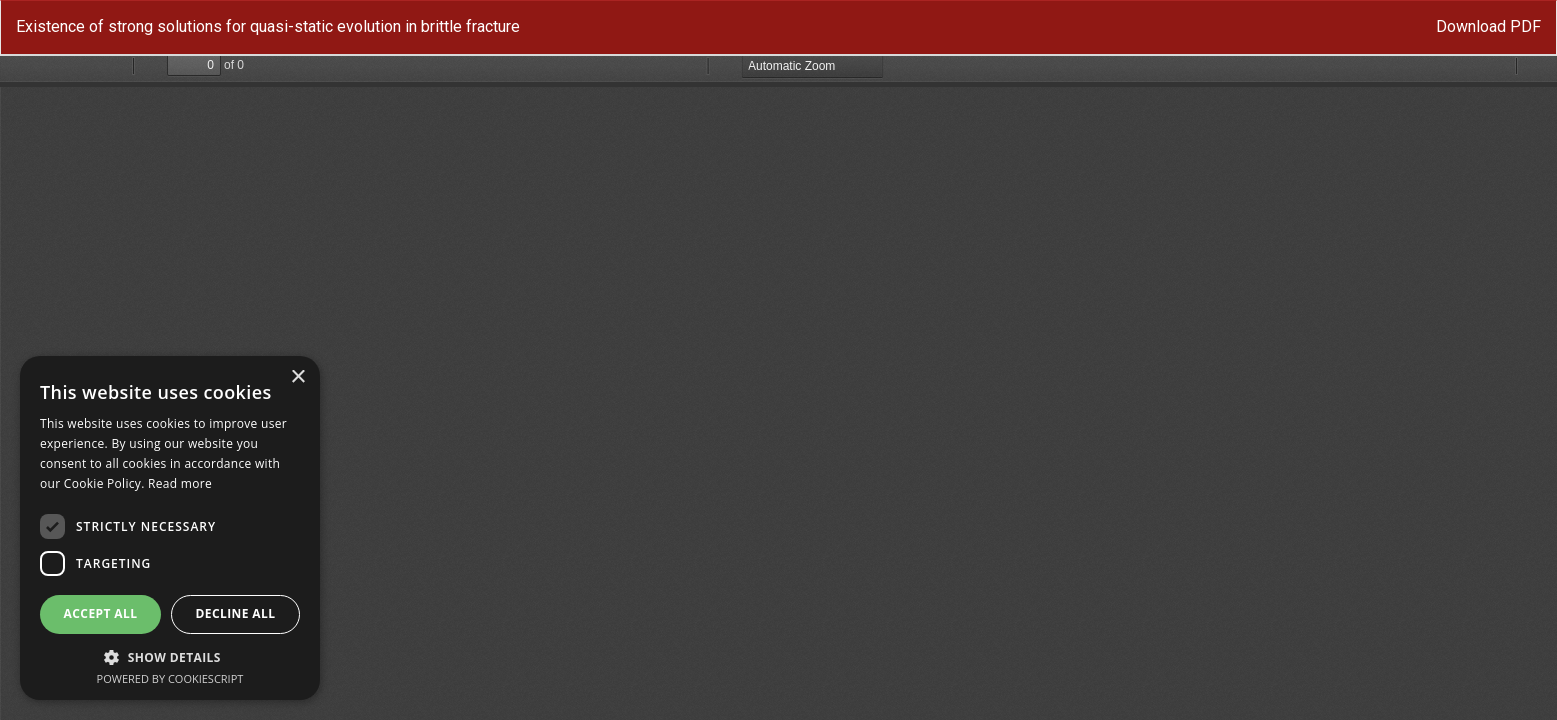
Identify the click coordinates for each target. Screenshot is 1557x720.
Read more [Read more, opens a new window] (180, 483)
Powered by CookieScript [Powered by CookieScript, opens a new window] (170, 678)
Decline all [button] (236, 613)
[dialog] (170, 528)
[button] (170, 656)
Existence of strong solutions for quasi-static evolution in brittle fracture (268, 26)
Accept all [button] (101, 613)
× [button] (297, 377)
